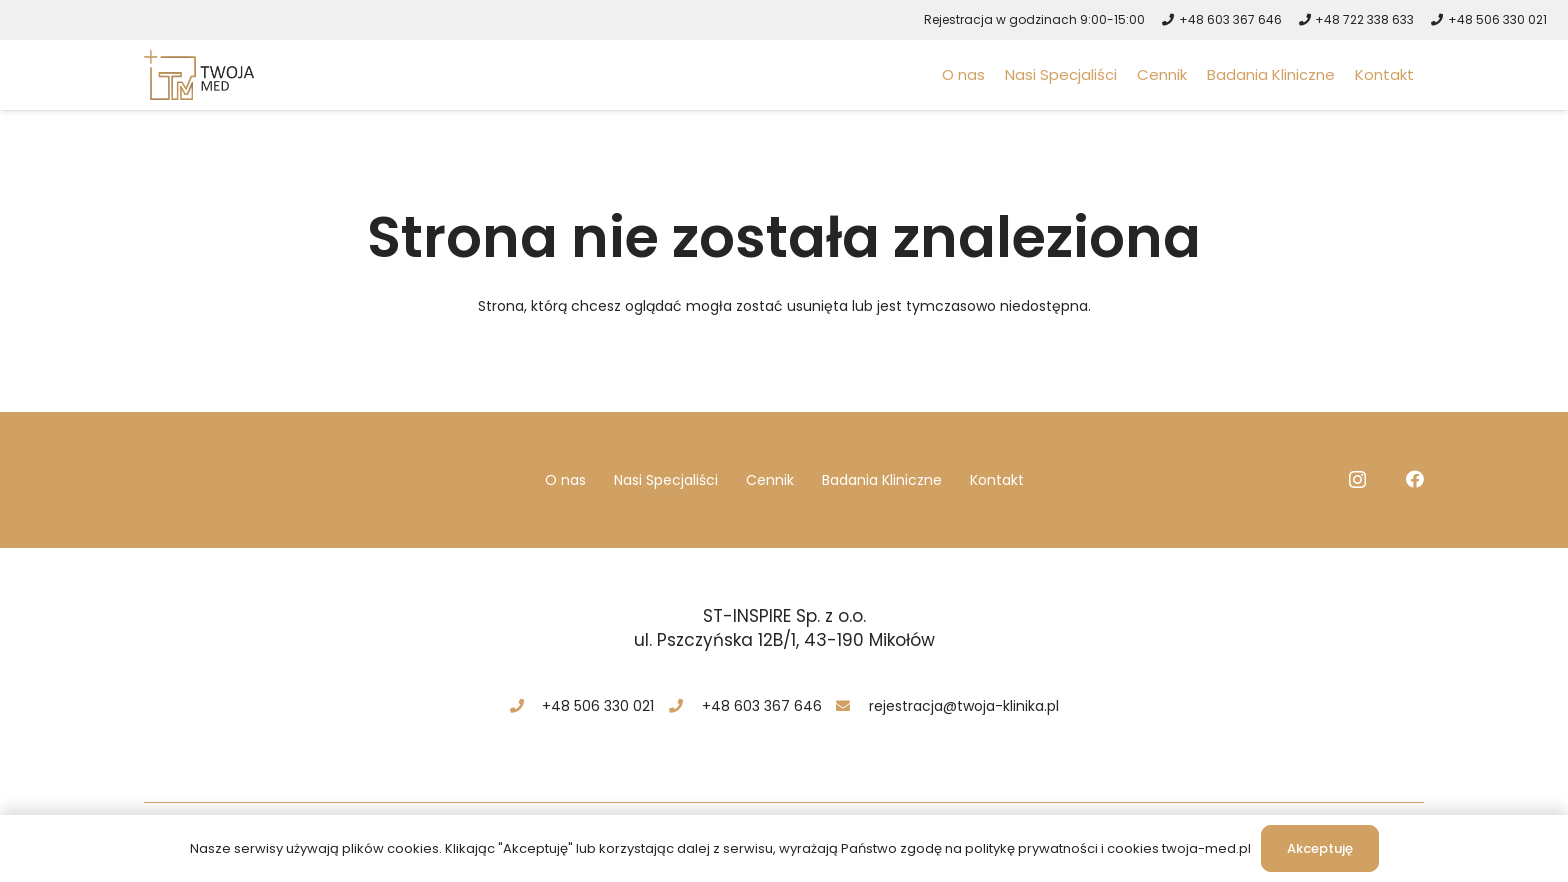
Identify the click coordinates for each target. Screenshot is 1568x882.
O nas (565, 480)
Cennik (770, 480)
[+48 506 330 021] (525, 706)
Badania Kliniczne (882, 480)
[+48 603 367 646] (684, 706)
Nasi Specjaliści (666, 480)
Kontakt (997, 480)
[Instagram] (1357, 480)
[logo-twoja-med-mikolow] (199, 75)
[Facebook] (1415, 479)
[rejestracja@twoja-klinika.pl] (852, 706)
